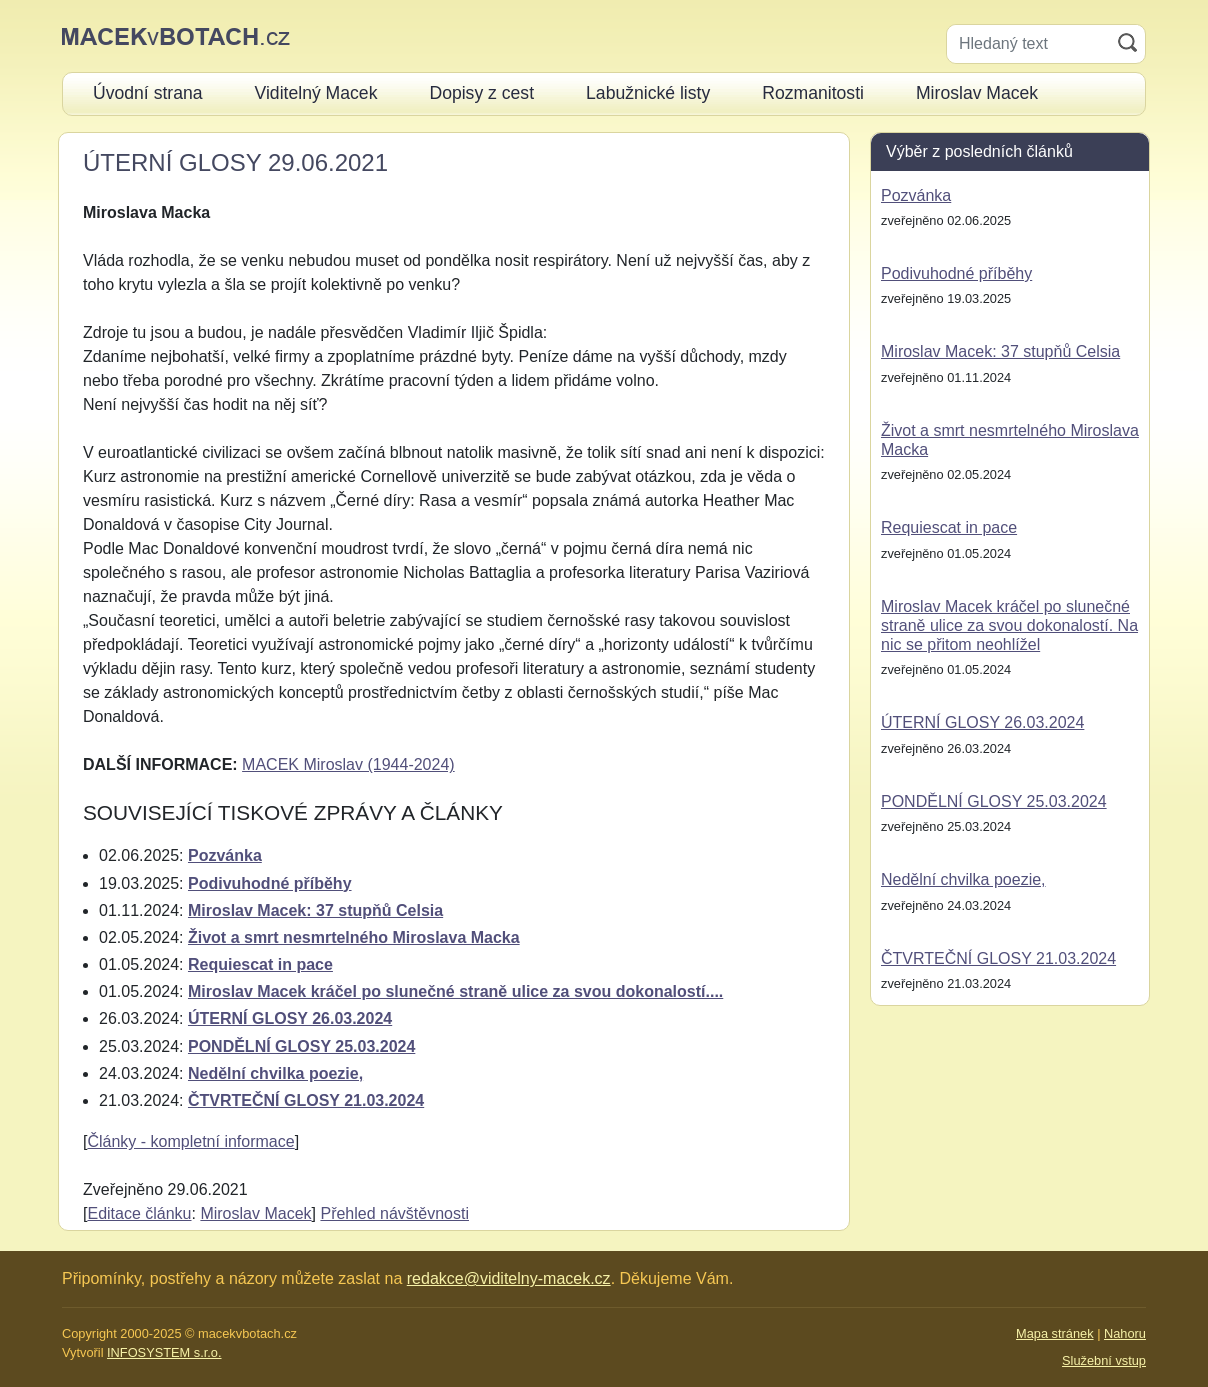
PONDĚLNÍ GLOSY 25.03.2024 (301, 1046)
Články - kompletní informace (190, 1141)
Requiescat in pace (260, 964)
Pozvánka (225, 855)
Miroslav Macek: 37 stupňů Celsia (315, 910)
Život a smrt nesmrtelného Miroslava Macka (354, 937)
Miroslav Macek (255, 1213)
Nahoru (1125, 1333)
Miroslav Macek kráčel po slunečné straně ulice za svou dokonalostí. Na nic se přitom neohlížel (1009, 625)
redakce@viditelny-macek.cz (509, 1278)
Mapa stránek (1055, 1333)
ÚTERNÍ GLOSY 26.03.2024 (290, 1018)
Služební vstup (1104, 1360)
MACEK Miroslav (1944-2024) (348, 764)
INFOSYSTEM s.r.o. (164, 1352)
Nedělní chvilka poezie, (275, 1073)
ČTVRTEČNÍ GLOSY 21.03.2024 (306, 1100)
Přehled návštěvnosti (394, 1213)
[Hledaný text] (1028, 44)
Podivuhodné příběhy (270, 883)
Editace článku (139, 1213)
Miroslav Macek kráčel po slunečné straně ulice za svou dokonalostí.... (455, 991)
